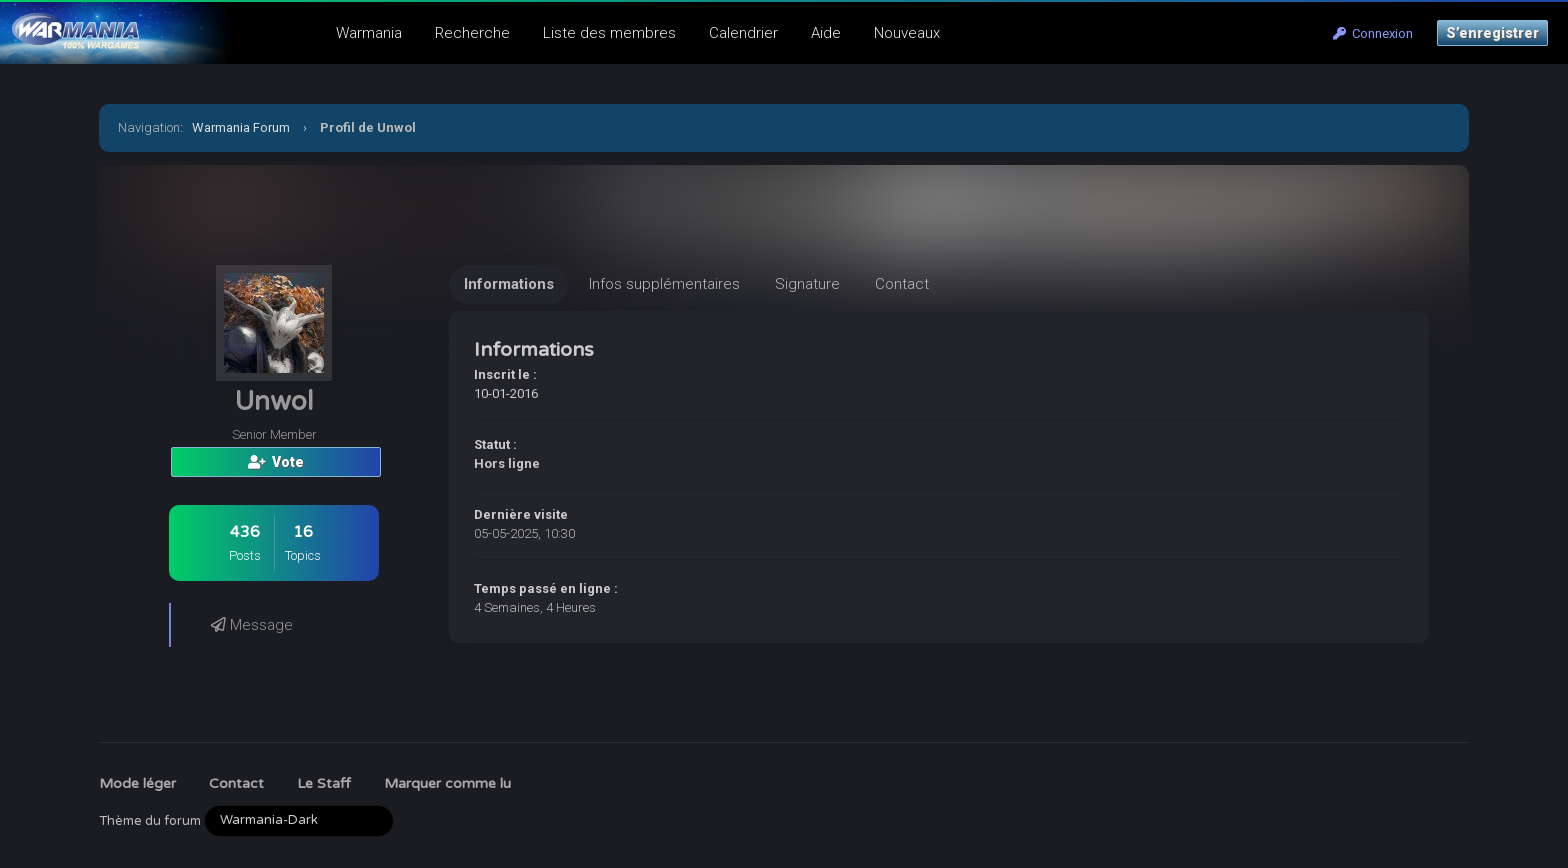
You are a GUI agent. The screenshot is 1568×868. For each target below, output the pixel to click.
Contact (236, 783)
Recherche (472, 33)
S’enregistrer (1492, 33)
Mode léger (137, 783)
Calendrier (743, 33)
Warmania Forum (241, 127)
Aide (826, 33)
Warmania (369, 33)
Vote (276, 462)
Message (252, 625)
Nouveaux (907, 33)
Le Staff (324, 783)
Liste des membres (609, 33)
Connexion (1373, 33)
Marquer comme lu (447, 783)
